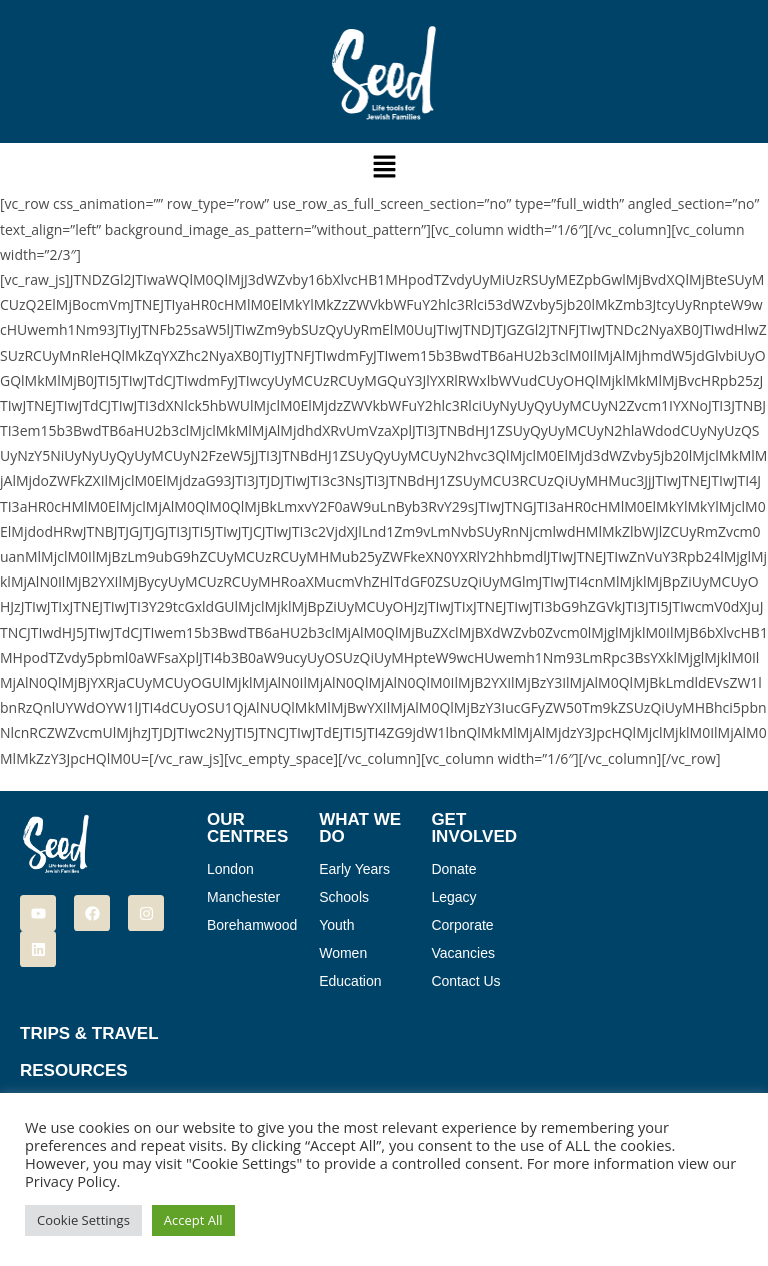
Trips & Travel (89, 1033)
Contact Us (465, 981)
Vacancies (463, 953)
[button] (384, 167)
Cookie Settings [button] (83, 1220)
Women (343, 953)
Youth (336, 925)
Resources (74, 1070)
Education (350, 981)
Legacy (453, 897)
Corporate (462, 925)
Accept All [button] (193, 1220)
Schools (344, 897)
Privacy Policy (71, 1181)
